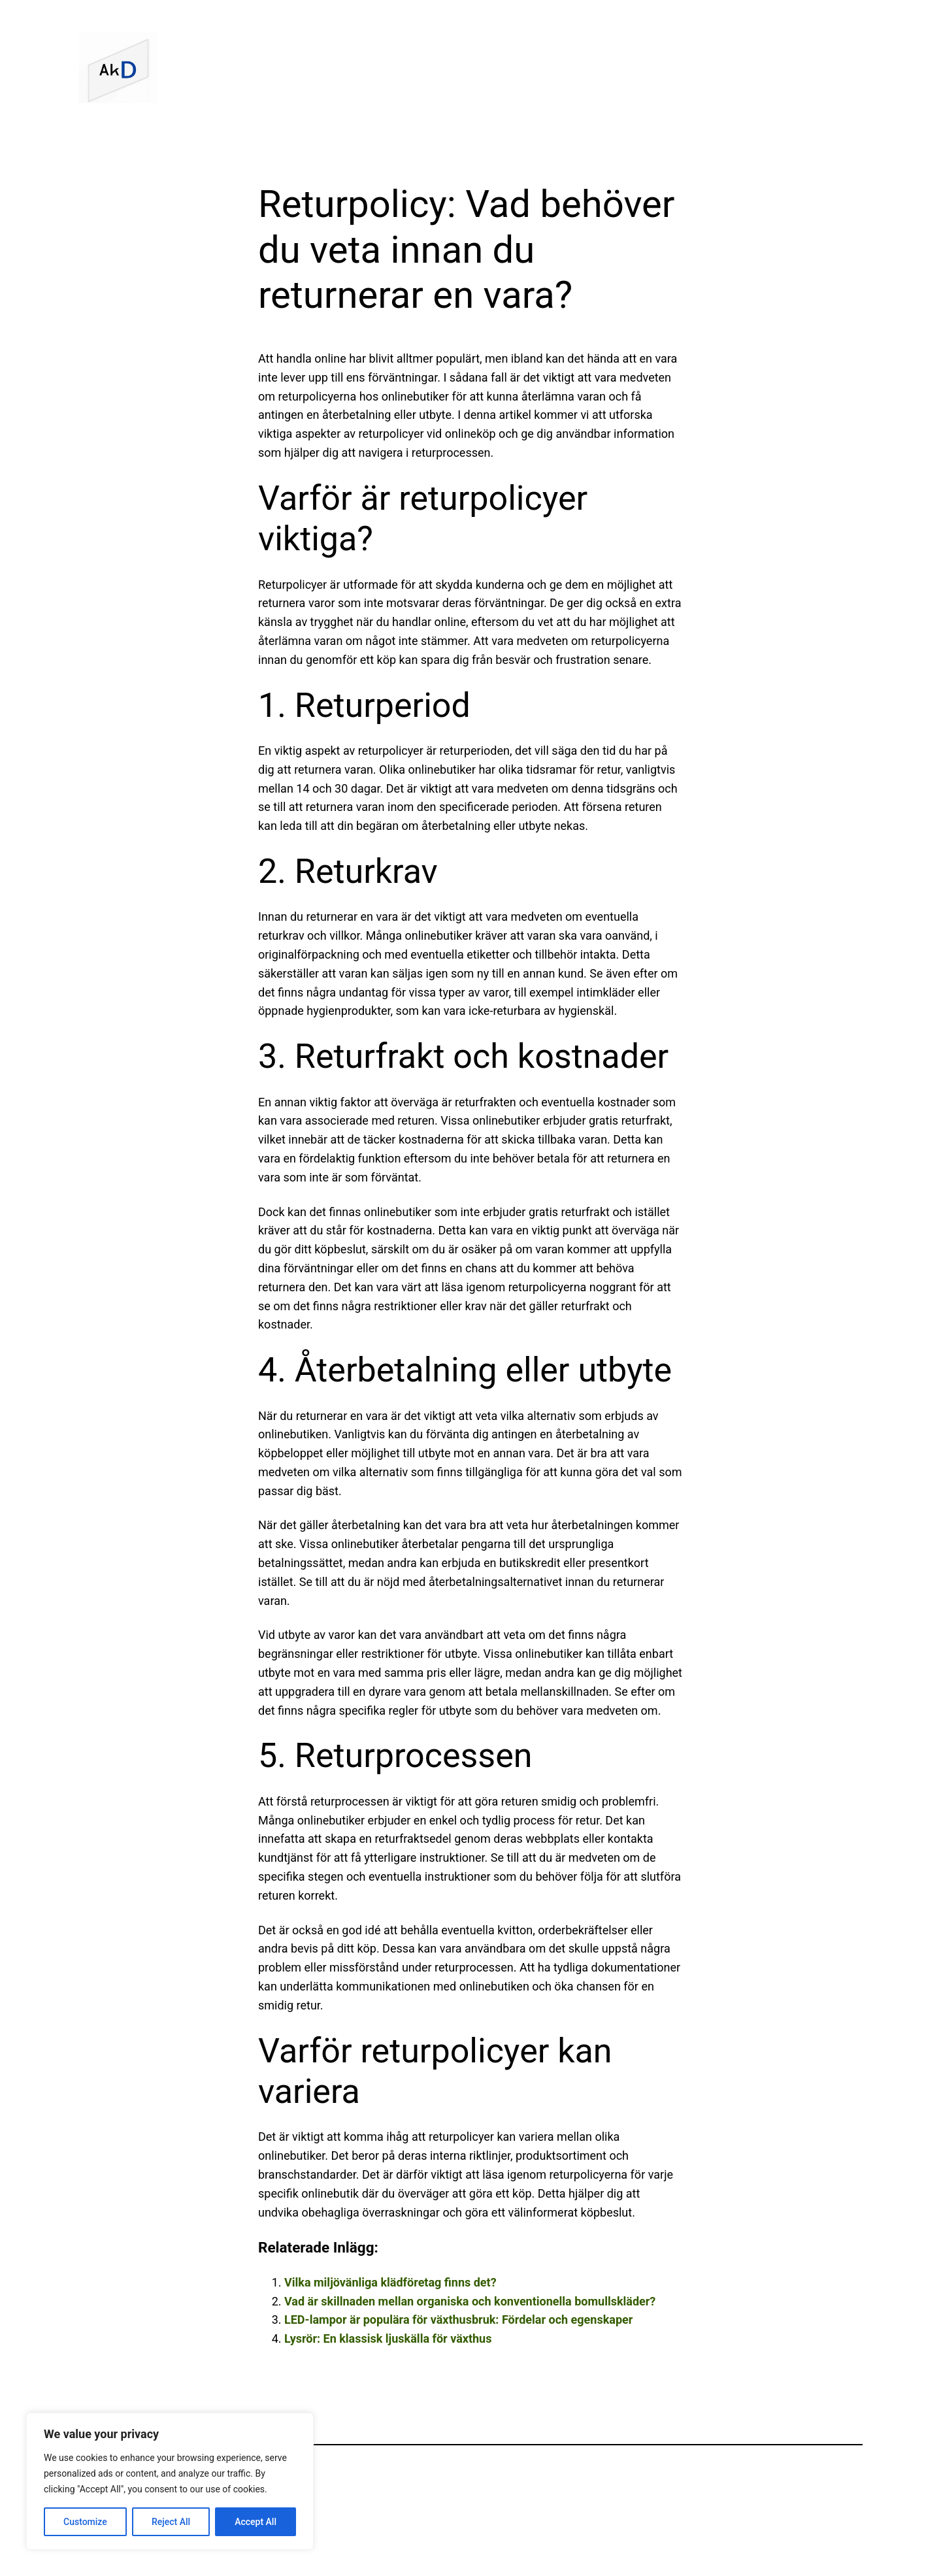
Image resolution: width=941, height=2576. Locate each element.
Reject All (171, 2522)
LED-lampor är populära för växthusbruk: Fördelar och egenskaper (458, 2319)
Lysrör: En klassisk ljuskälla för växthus (387, 2338)
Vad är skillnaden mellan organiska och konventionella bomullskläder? (469, 2301)
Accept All (255, 2522)
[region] (170, 2481)
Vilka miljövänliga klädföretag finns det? (390, 2282)
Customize (85, 2522)
